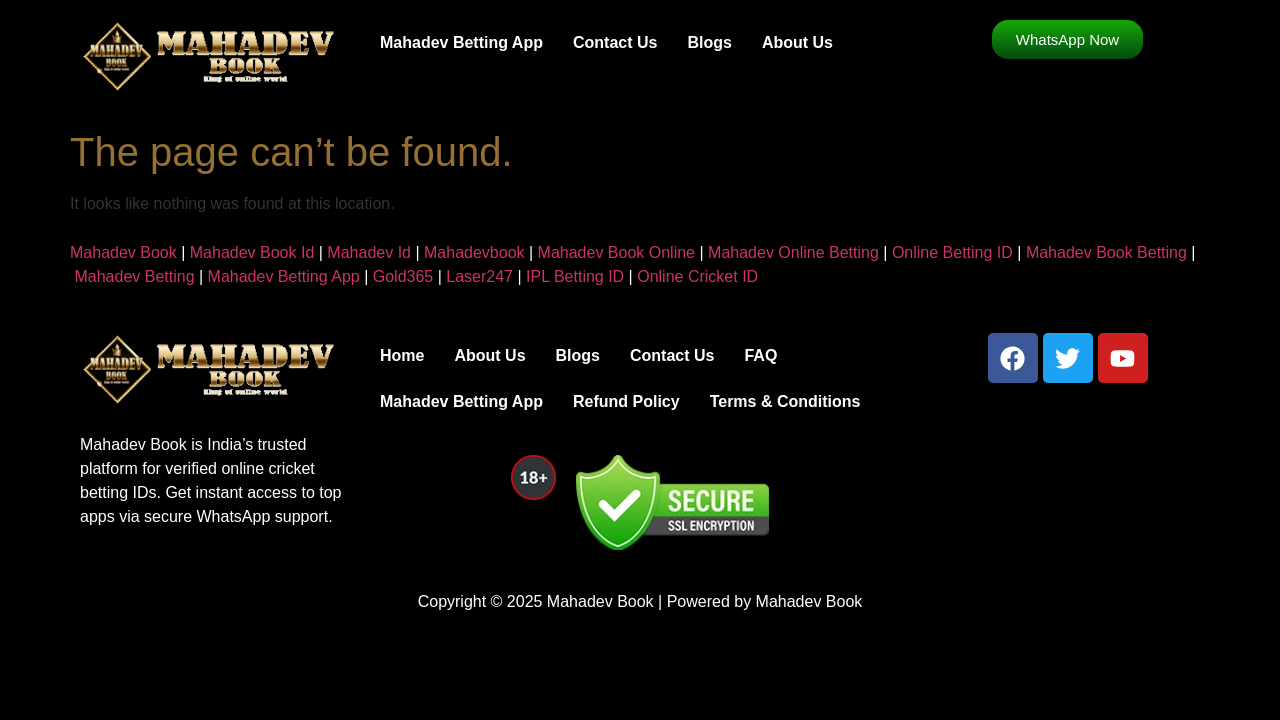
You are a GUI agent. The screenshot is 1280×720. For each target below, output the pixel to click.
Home (402, 355)
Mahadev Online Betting (793, 252)
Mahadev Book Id (252, 252)
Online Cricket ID (697, 276)
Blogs (709, 42)
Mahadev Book (123, 252)
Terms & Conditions (785, 401)
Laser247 (479, 276)
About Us (797, 42)
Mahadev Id (369, 252)
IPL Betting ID (575, 276)
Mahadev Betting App (461, 42)
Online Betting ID (952, 252)
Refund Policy (626, 401)
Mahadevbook (474, 252)
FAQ (760, 355)
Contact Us (615, 42)
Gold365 (403, 276)
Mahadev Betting (134, 276)
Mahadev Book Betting (1106, 252)
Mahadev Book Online (616, 252)
